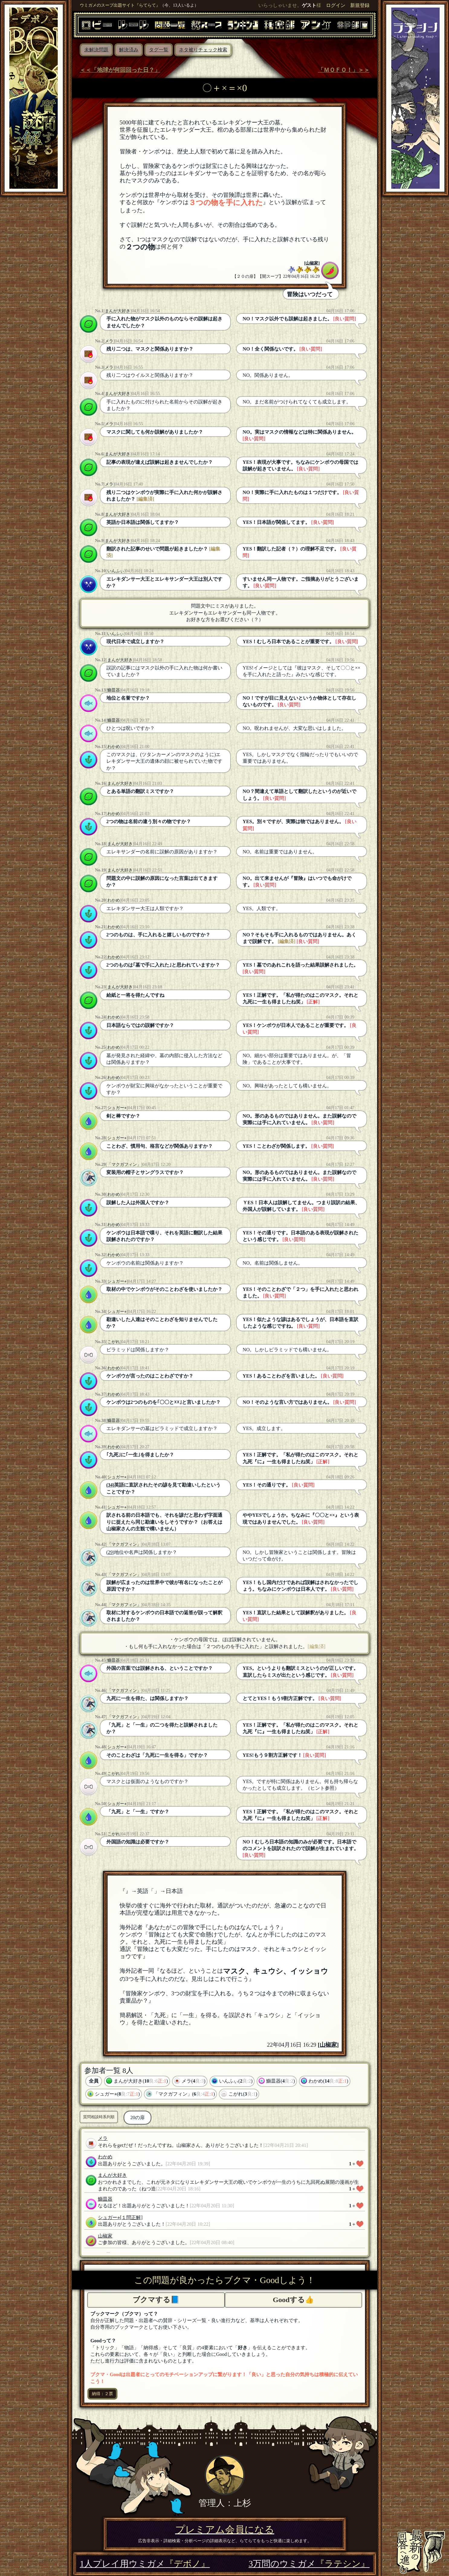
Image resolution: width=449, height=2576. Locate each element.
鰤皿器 (113, 690)
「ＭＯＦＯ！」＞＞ (344, 70)
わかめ (113, 746)
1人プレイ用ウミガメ (145, 2563)
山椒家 (311, 263)
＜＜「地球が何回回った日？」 (120, 70)
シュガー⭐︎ (117, 1107)
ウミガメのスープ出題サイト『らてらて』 (120, 5)
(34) (110, 1484)
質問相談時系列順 (99, 2117)
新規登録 (360, 5)
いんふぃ (115, 570)
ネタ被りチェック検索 (203, 49)
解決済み (128, 49)
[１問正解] (131, 2217)
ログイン (335, 5)
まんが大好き (117, 310)
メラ (109, 340)
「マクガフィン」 (124, 1164)
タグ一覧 (158, 49)
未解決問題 (96, 49)
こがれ (113, 1341)
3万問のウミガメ (309, 2563)
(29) (110, 1552)
